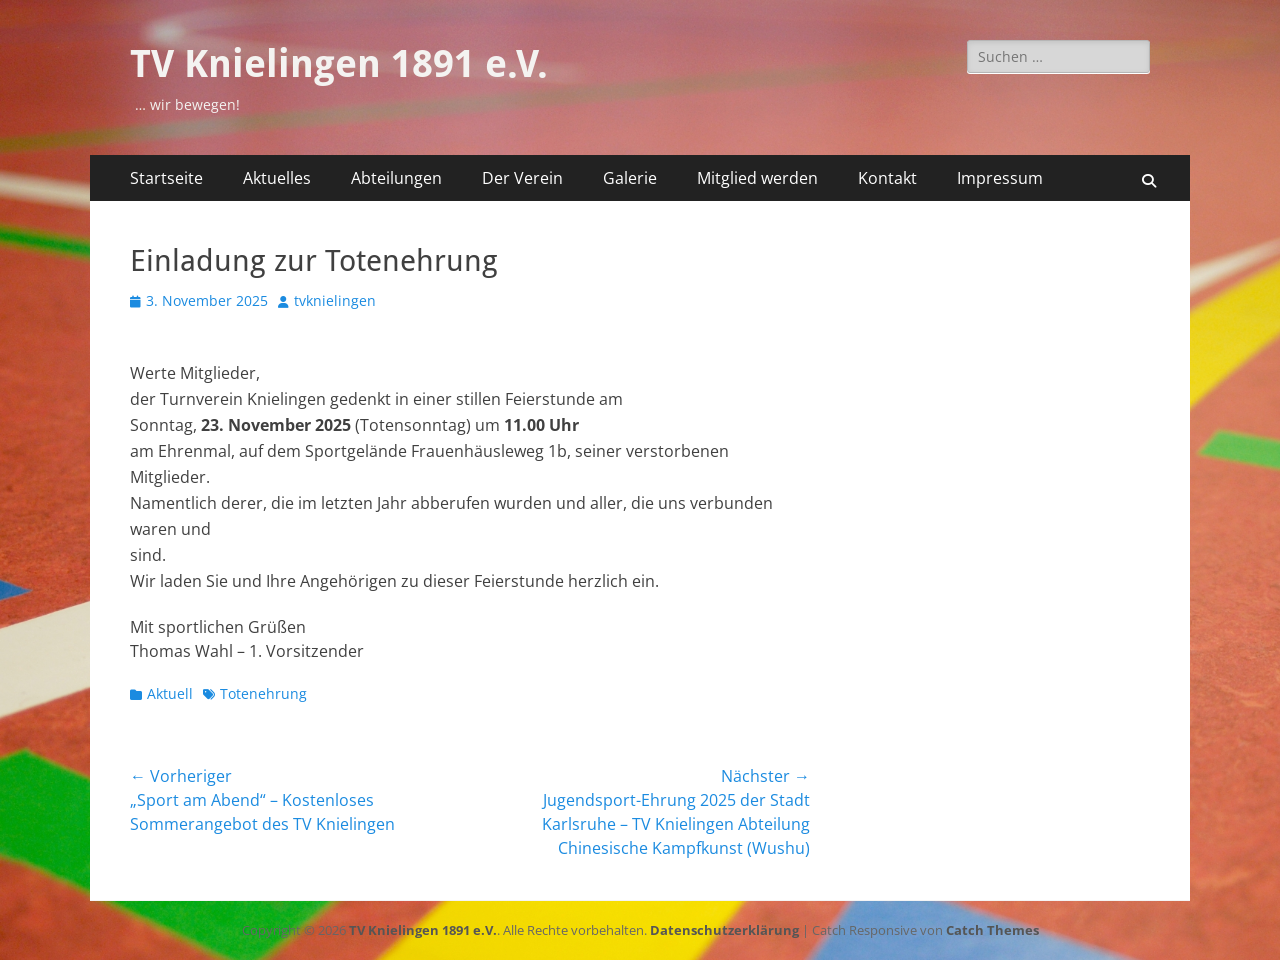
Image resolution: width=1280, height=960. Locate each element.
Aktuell (170, 693)
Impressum (1000, 178)
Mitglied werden (757, 178)
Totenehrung (263, 693)
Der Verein (522, 178)
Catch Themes (992, 930)
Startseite (166, 178)
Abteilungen (396, 178)
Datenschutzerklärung (724, 930)
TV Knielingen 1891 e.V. (339, 64)
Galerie (630, 178)
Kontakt (887, 178)
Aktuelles (277, 178)
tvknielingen (335, 300)
